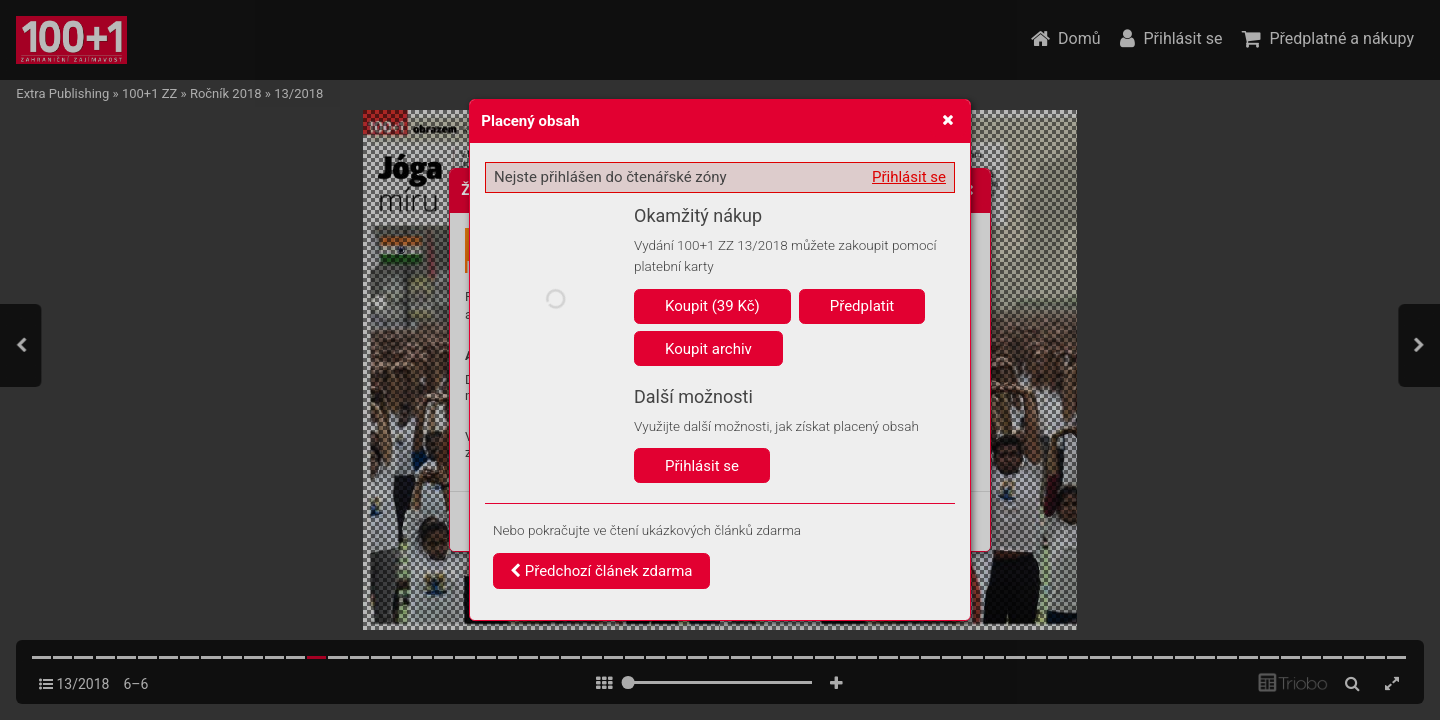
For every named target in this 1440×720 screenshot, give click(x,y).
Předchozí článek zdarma (601, 571)
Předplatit (862, 306)
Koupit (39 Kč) (712, 306)
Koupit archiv (708, 349)
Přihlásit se (909, 177)
